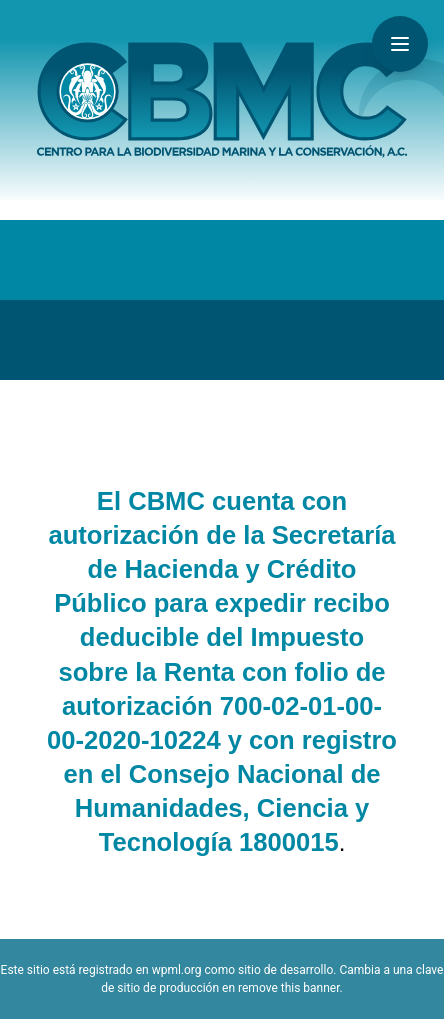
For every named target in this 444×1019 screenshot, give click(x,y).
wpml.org (177, 970)
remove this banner (289, 988)
